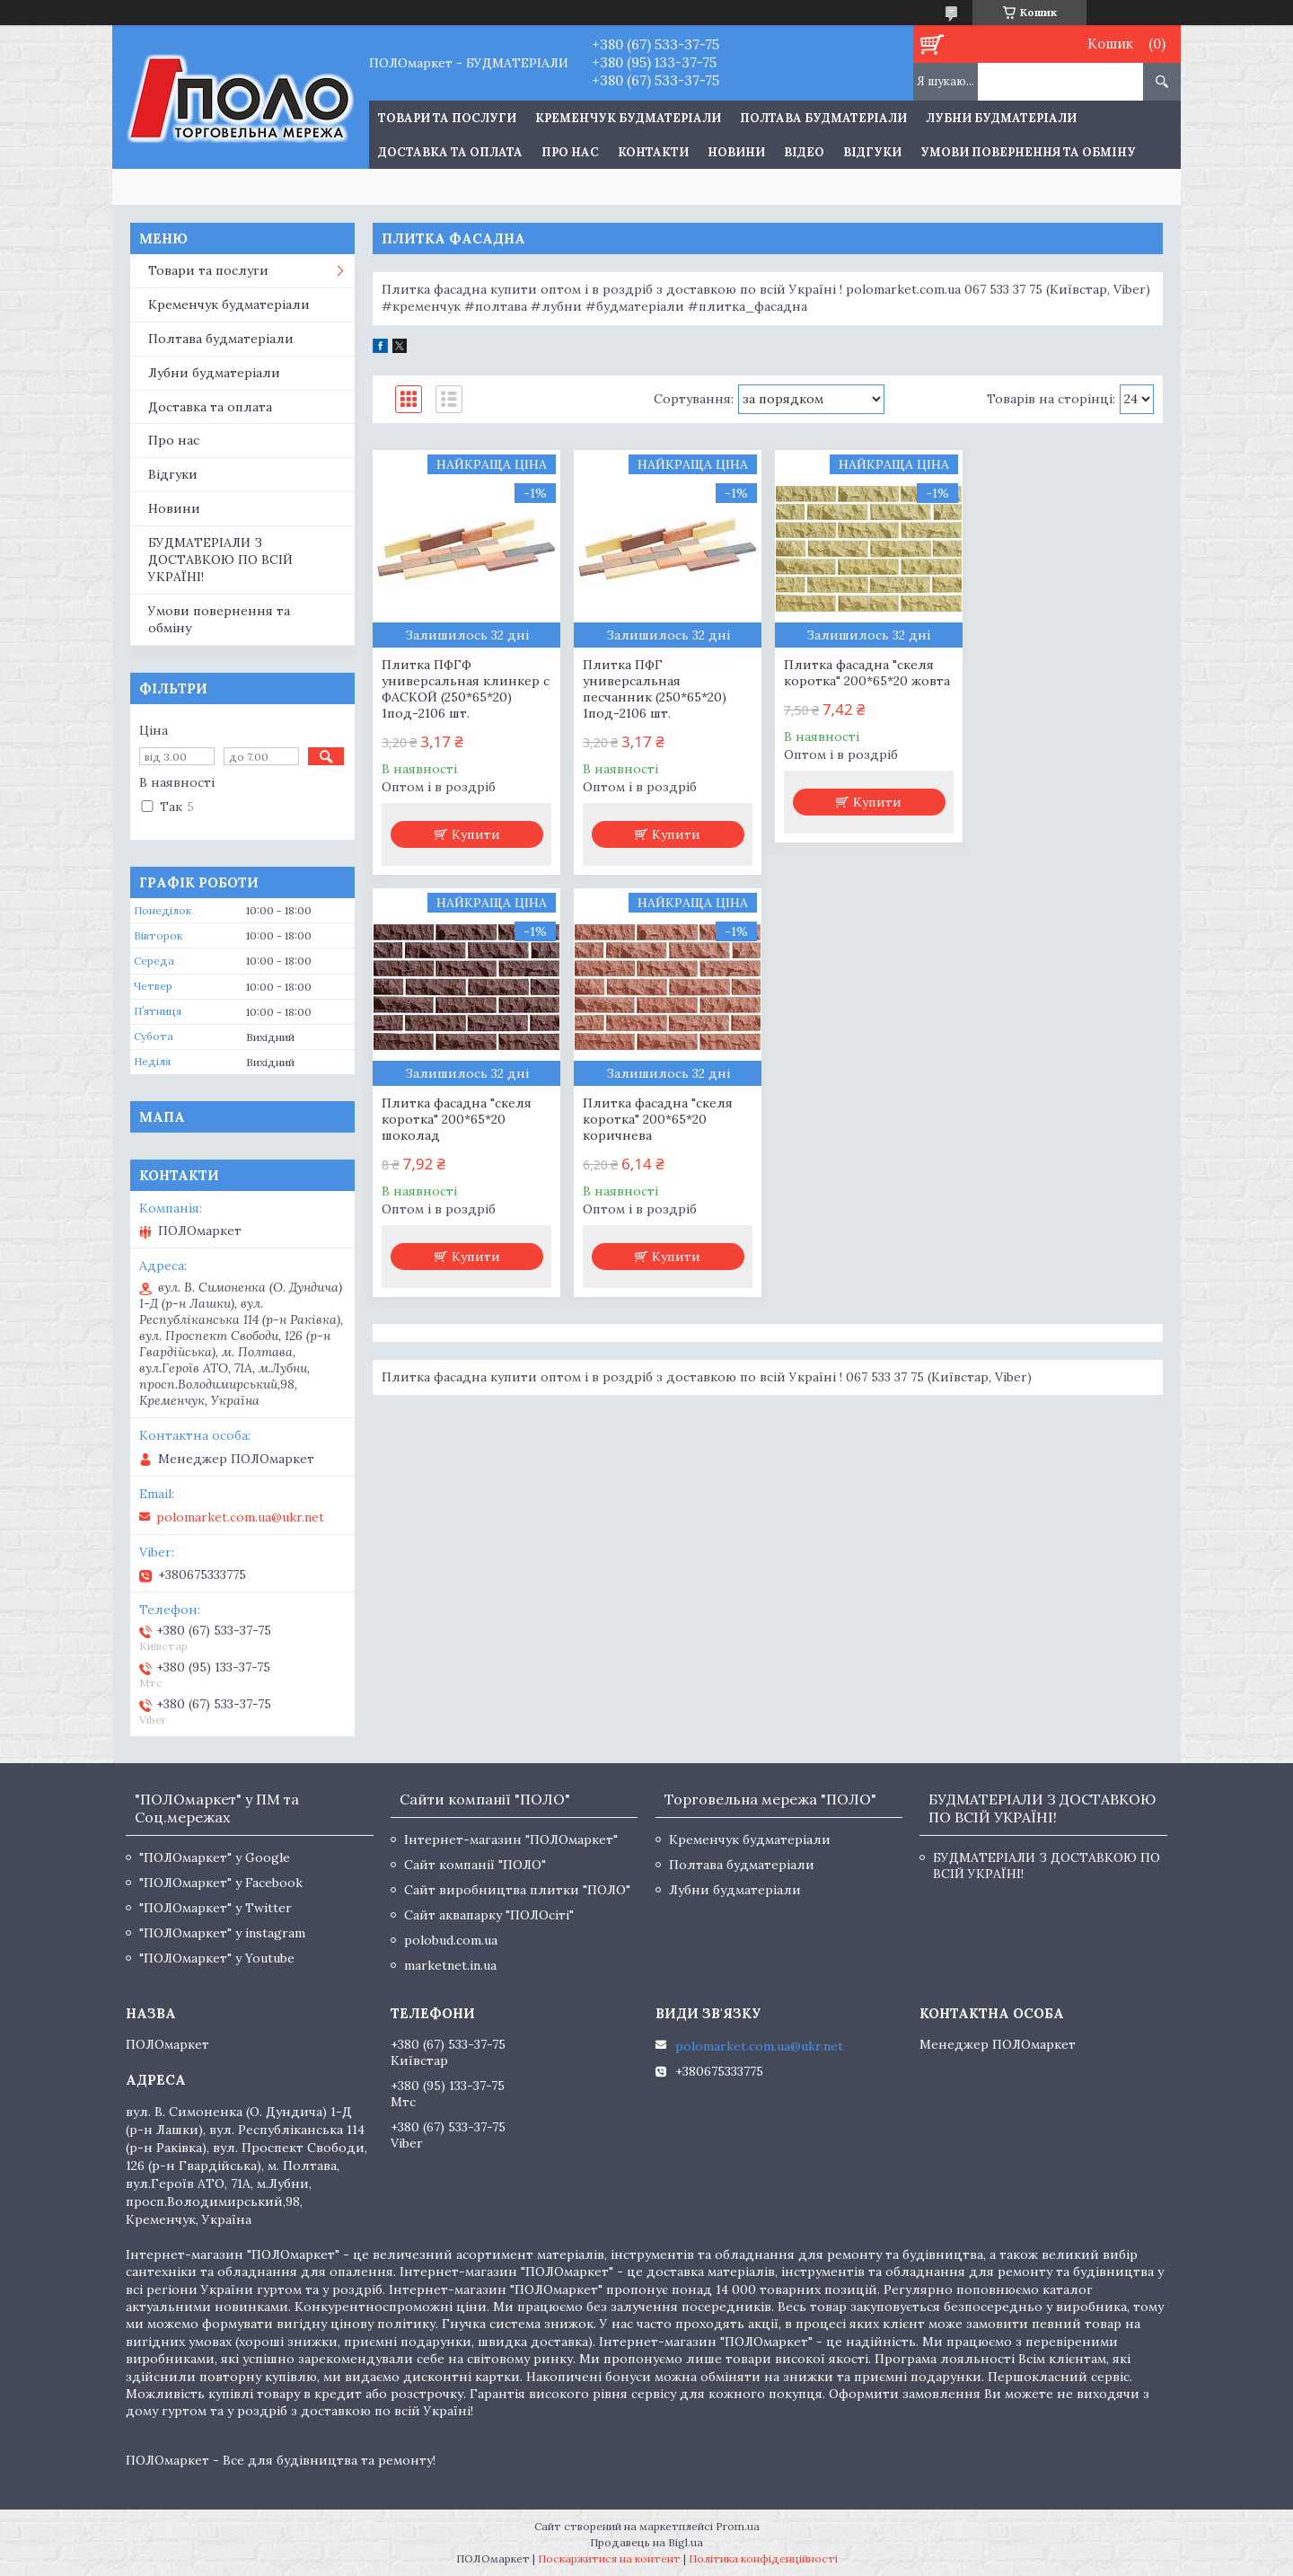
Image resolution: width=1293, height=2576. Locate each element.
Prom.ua (738, 2526)
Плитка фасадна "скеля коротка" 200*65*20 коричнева (457, 1119)
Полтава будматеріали (823, 118)
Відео (804, 152)
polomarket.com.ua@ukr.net (240, 1517)
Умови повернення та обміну (1028, 152)
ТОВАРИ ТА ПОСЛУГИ (447, 118)
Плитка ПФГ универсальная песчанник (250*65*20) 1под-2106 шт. (654, 689)
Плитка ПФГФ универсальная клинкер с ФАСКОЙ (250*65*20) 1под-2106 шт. (466, 689)
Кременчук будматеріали (628, 118)
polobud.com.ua (450, 1940)
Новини (736, 152)
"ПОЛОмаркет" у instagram (222, 1933)
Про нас (570, 152)
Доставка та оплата (450, 152)
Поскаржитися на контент (609, 2558)
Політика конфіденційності (763, 2558)
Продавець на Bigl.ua (646, 2542)
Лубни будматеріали (1001, 118)
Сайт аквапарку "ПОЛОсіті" (489, 1915)
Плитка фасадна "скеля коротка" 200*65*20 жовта (866, 673)
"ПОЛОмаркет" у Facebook (221, 1883)
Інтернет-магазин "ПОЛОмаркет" (511, 1839)
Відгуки (872, 152)
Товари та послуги (208, 270)
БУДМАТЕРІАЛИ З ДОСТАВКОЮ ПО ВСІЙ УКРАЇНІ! (220, 559)
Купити (476, 834)
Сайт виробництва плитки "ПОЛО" (517, 1890)
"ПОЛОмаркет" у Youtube (217, 1958)
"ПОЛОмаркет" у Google (214, 1857)
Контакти (653, 152)
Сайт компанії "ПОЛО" (475, 1865)
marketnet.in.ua (450, 1965)
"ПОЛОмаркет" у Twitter (215, 1908)
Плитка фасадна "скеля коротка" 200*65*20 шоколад (1059, 681)
